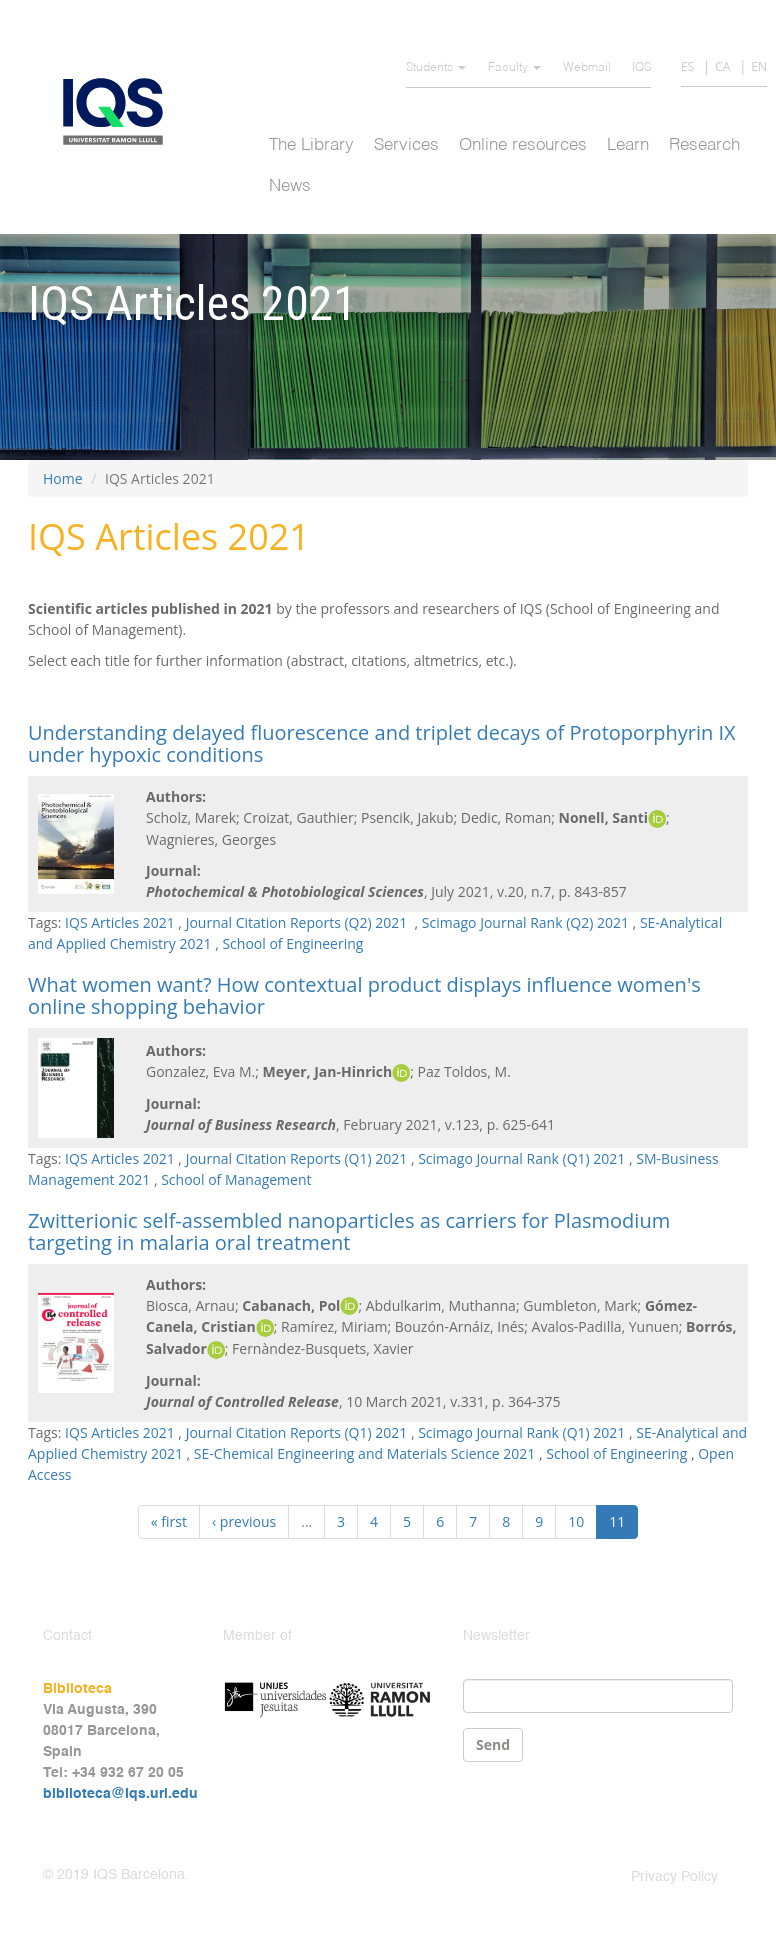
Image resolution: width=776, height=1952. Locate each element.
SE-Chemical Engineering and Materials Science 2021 (365, 1453)
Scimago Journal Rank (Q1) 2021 (521, 1158)
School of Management (236, 1179)
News (290, 186)
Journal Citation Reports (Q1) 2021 (297, 1158)
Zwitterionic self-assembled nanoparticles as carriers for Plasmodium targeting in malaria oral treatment (349, 1231)
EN (759, 66)
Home (63, 478)
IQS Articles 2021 (120, 922)
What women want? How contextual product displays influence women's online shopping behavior (364, 995)
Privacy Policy (674, 1877)
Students (436, 68)
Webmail (587, 68)
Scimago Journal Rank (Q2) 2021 (525, 922)
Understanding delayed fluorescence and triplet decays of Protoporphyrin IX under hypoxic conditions (382, 743)
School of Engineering (292, 943)
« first (169, 1521)
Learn (628, 145)
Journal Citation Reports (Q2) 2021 (298, 922)
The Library (311, 145)
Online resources (523, 145)
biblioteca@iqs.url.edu (120, 1794)
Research (704, 145)
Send (493, 1744)
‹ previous (244, 1521)
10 (576, 1521)
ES (687, 66)
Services (406, 145)
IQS (641, 68)
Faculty (514, 68)
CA (722, 66)
